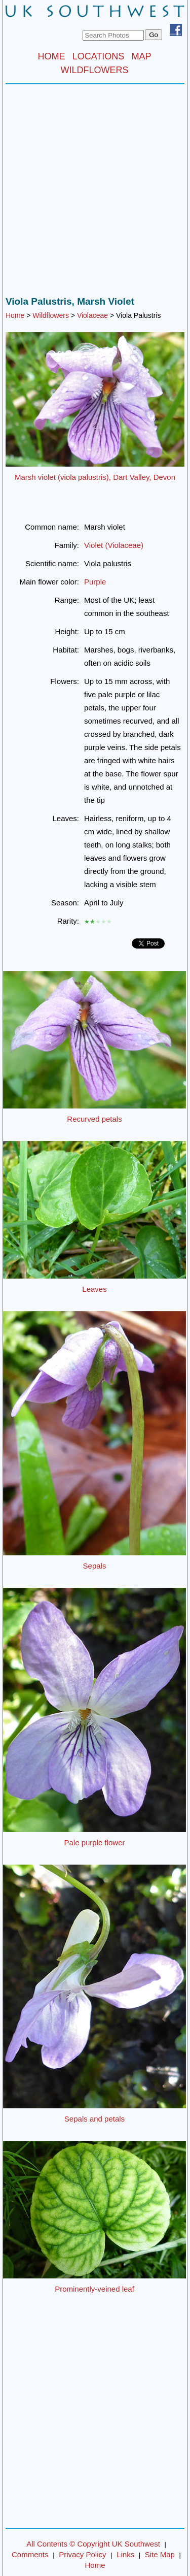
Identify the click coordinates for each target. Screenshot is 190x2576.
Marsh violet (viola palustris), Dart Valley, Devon (95, 477)
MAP (141, 56)
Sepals (94, 1565)
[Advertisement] (95, 192)
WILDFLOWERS (94, 70)
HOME (51, 56)
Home (15, 315)
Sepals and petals (94, 2118)
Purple (95, 581)
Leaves (94, 1289)
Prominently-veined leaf (94, 2289)
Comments (30, 2554)
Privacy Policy (82, 2554)
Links (125, 2554)
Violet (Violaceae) (113, 545)
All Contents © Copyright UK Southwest (93, 2543)
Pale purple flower (94, 1842)
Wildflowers (50, 315)
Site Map (160, 2554)
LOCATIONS (98, 56)
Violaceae (92, 315)
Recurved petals (94, 1119)
